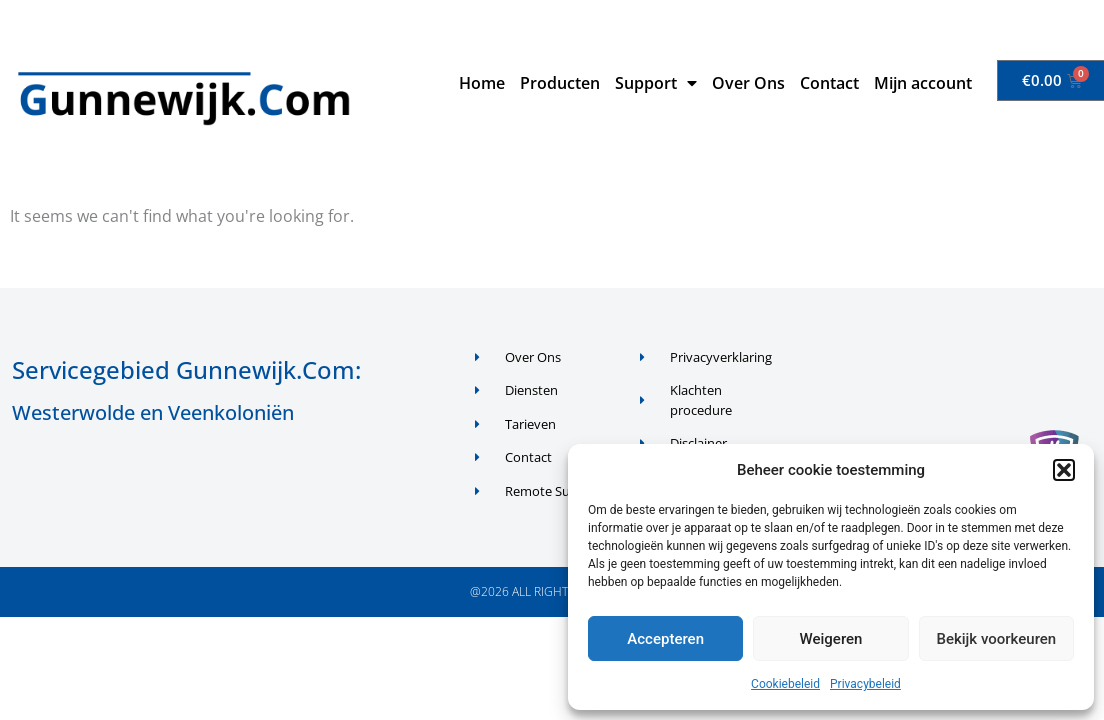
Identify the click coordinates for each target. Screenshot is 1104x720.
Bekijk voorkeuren (996, 639)
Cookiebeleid (785, 684)
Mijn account (923, 83)
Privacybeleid (865, 684)
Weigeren (831, 639)
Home (482, 83)
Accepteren (665, 639)
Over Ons (748, 83)
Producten (560, 83)
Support (656, 83)
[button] (1064, 470)
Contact (829, 83)
